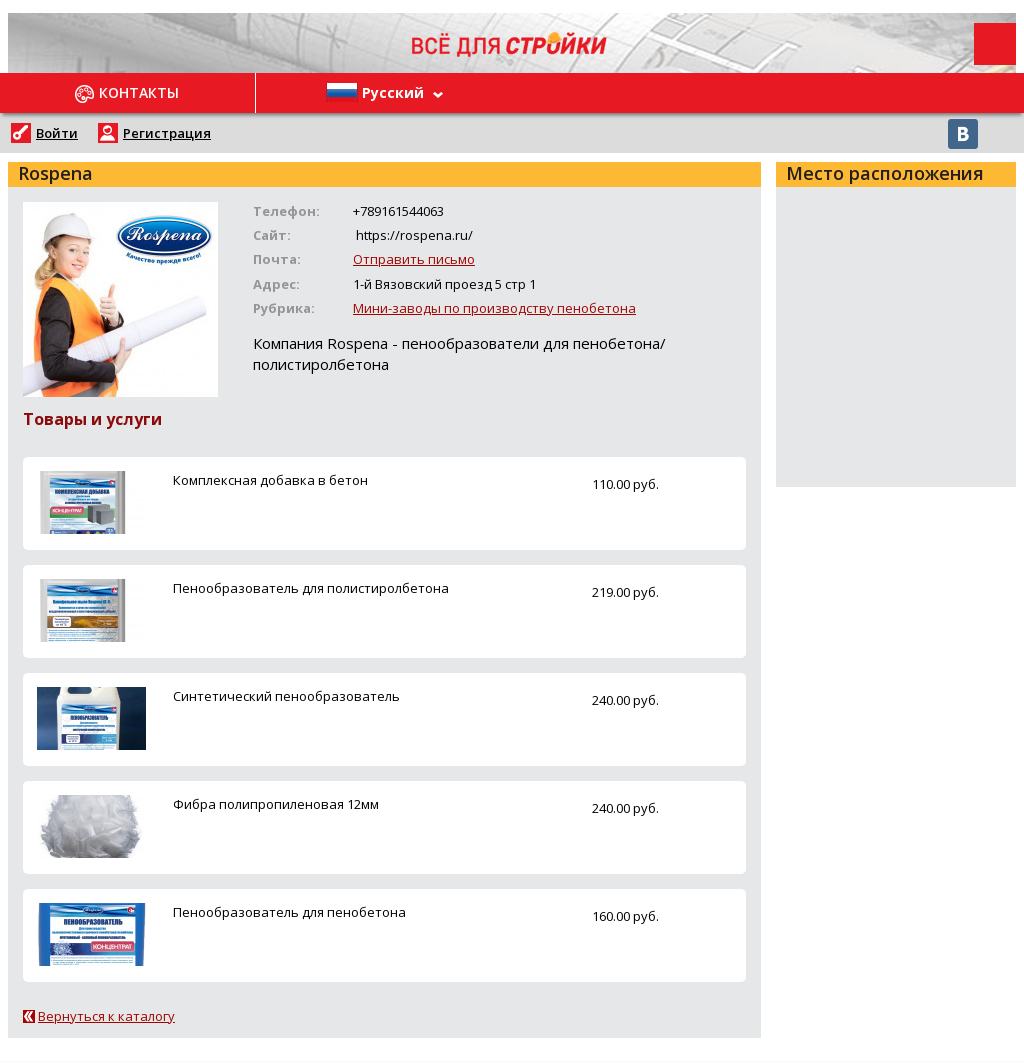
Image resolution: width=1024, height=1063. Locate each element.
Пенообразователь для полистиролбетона (311, 588)
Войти (57, 133)
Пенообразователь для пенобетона (289, 912)
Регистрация (167, 133)
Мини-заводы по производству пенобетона (494, 308)
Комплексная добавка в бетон (270, 480)
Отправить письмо (414, 259)
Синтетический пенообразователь (286, 696)
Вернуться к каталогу (106, 1016)
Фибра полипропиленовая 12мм (276, 804)
